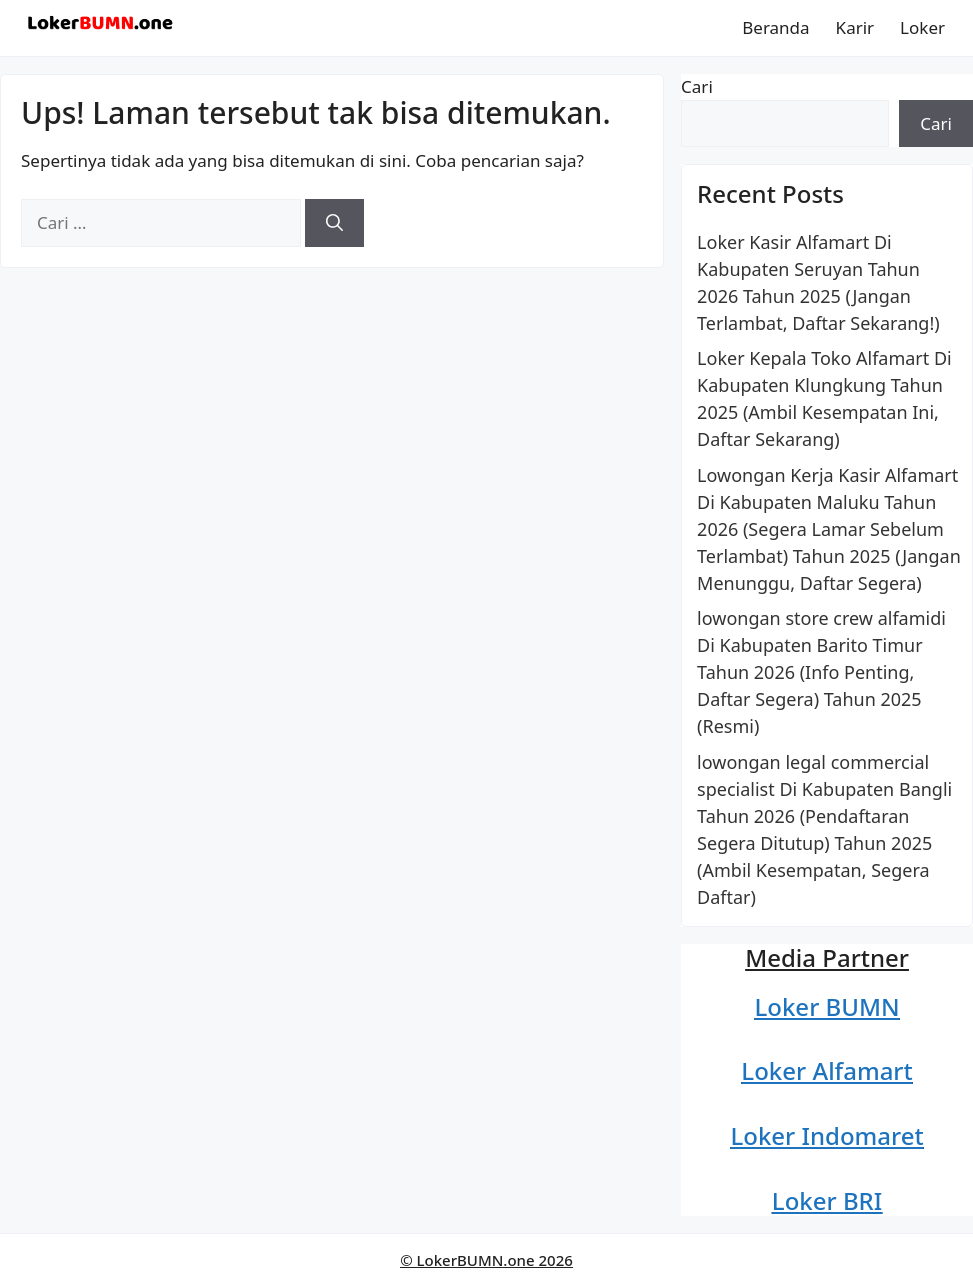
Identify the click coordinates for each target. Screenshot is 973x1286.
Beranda (775, 27)
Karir (855, 27)
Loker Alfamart (826, 1070)
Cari (697, 86)
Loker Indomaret (826, 1135)
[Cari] (334, 223)
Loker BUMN (826, 1006)
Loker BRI (827, 1200)
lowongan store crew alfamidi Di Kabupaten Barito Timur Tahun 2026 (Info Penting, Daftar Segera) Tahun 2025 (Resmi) (821, 672)
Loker (922, 27)
